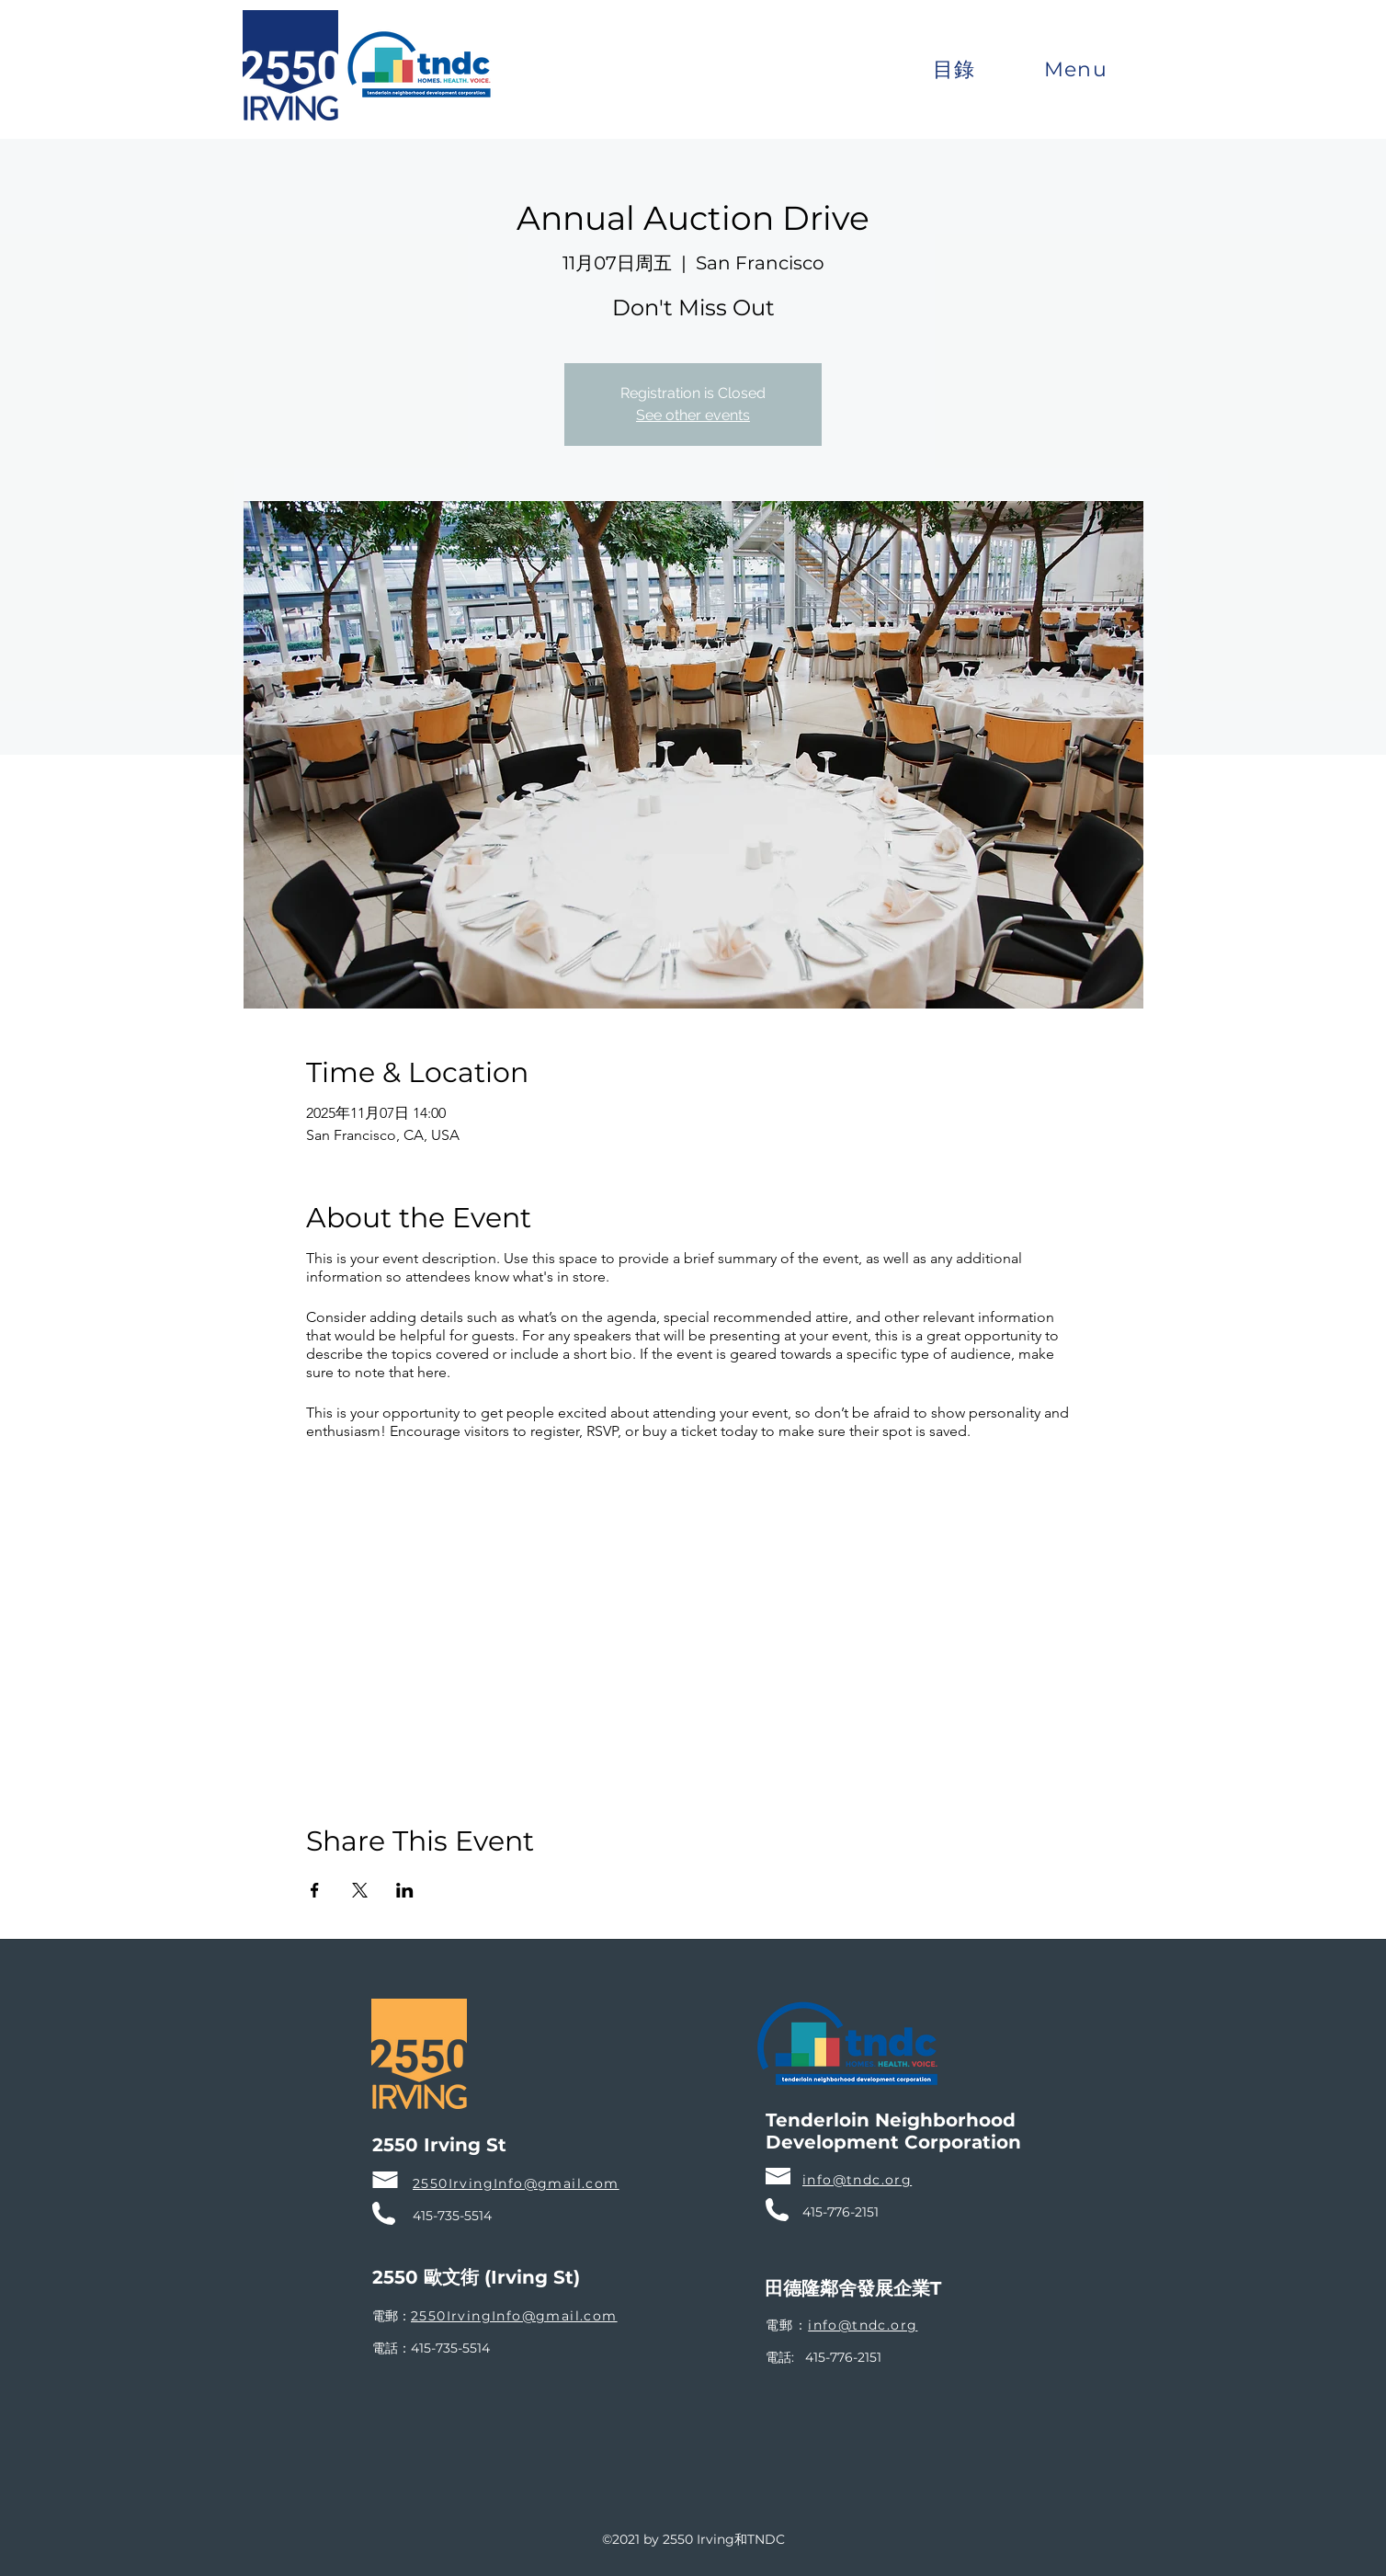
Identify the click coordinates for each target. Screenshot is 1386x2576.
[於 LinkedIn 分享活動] (405, 1890)
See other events (693, 415)
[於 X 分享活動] (360, 1890)
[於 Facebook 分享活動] (315, 1890)
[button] (954, 69)
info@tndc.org (862, 2325)
